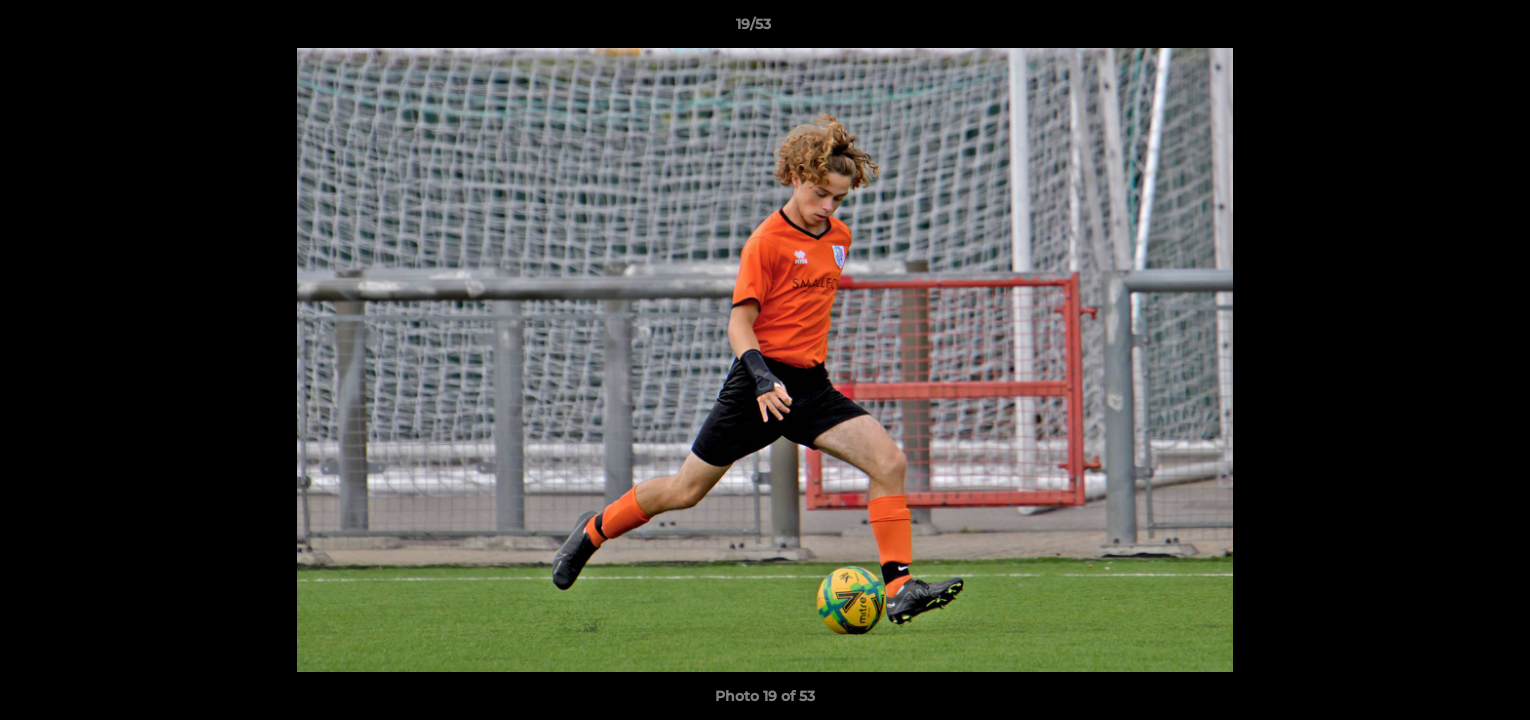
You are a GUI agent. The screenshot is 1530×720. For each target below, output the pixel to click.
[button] (1446, 29)
